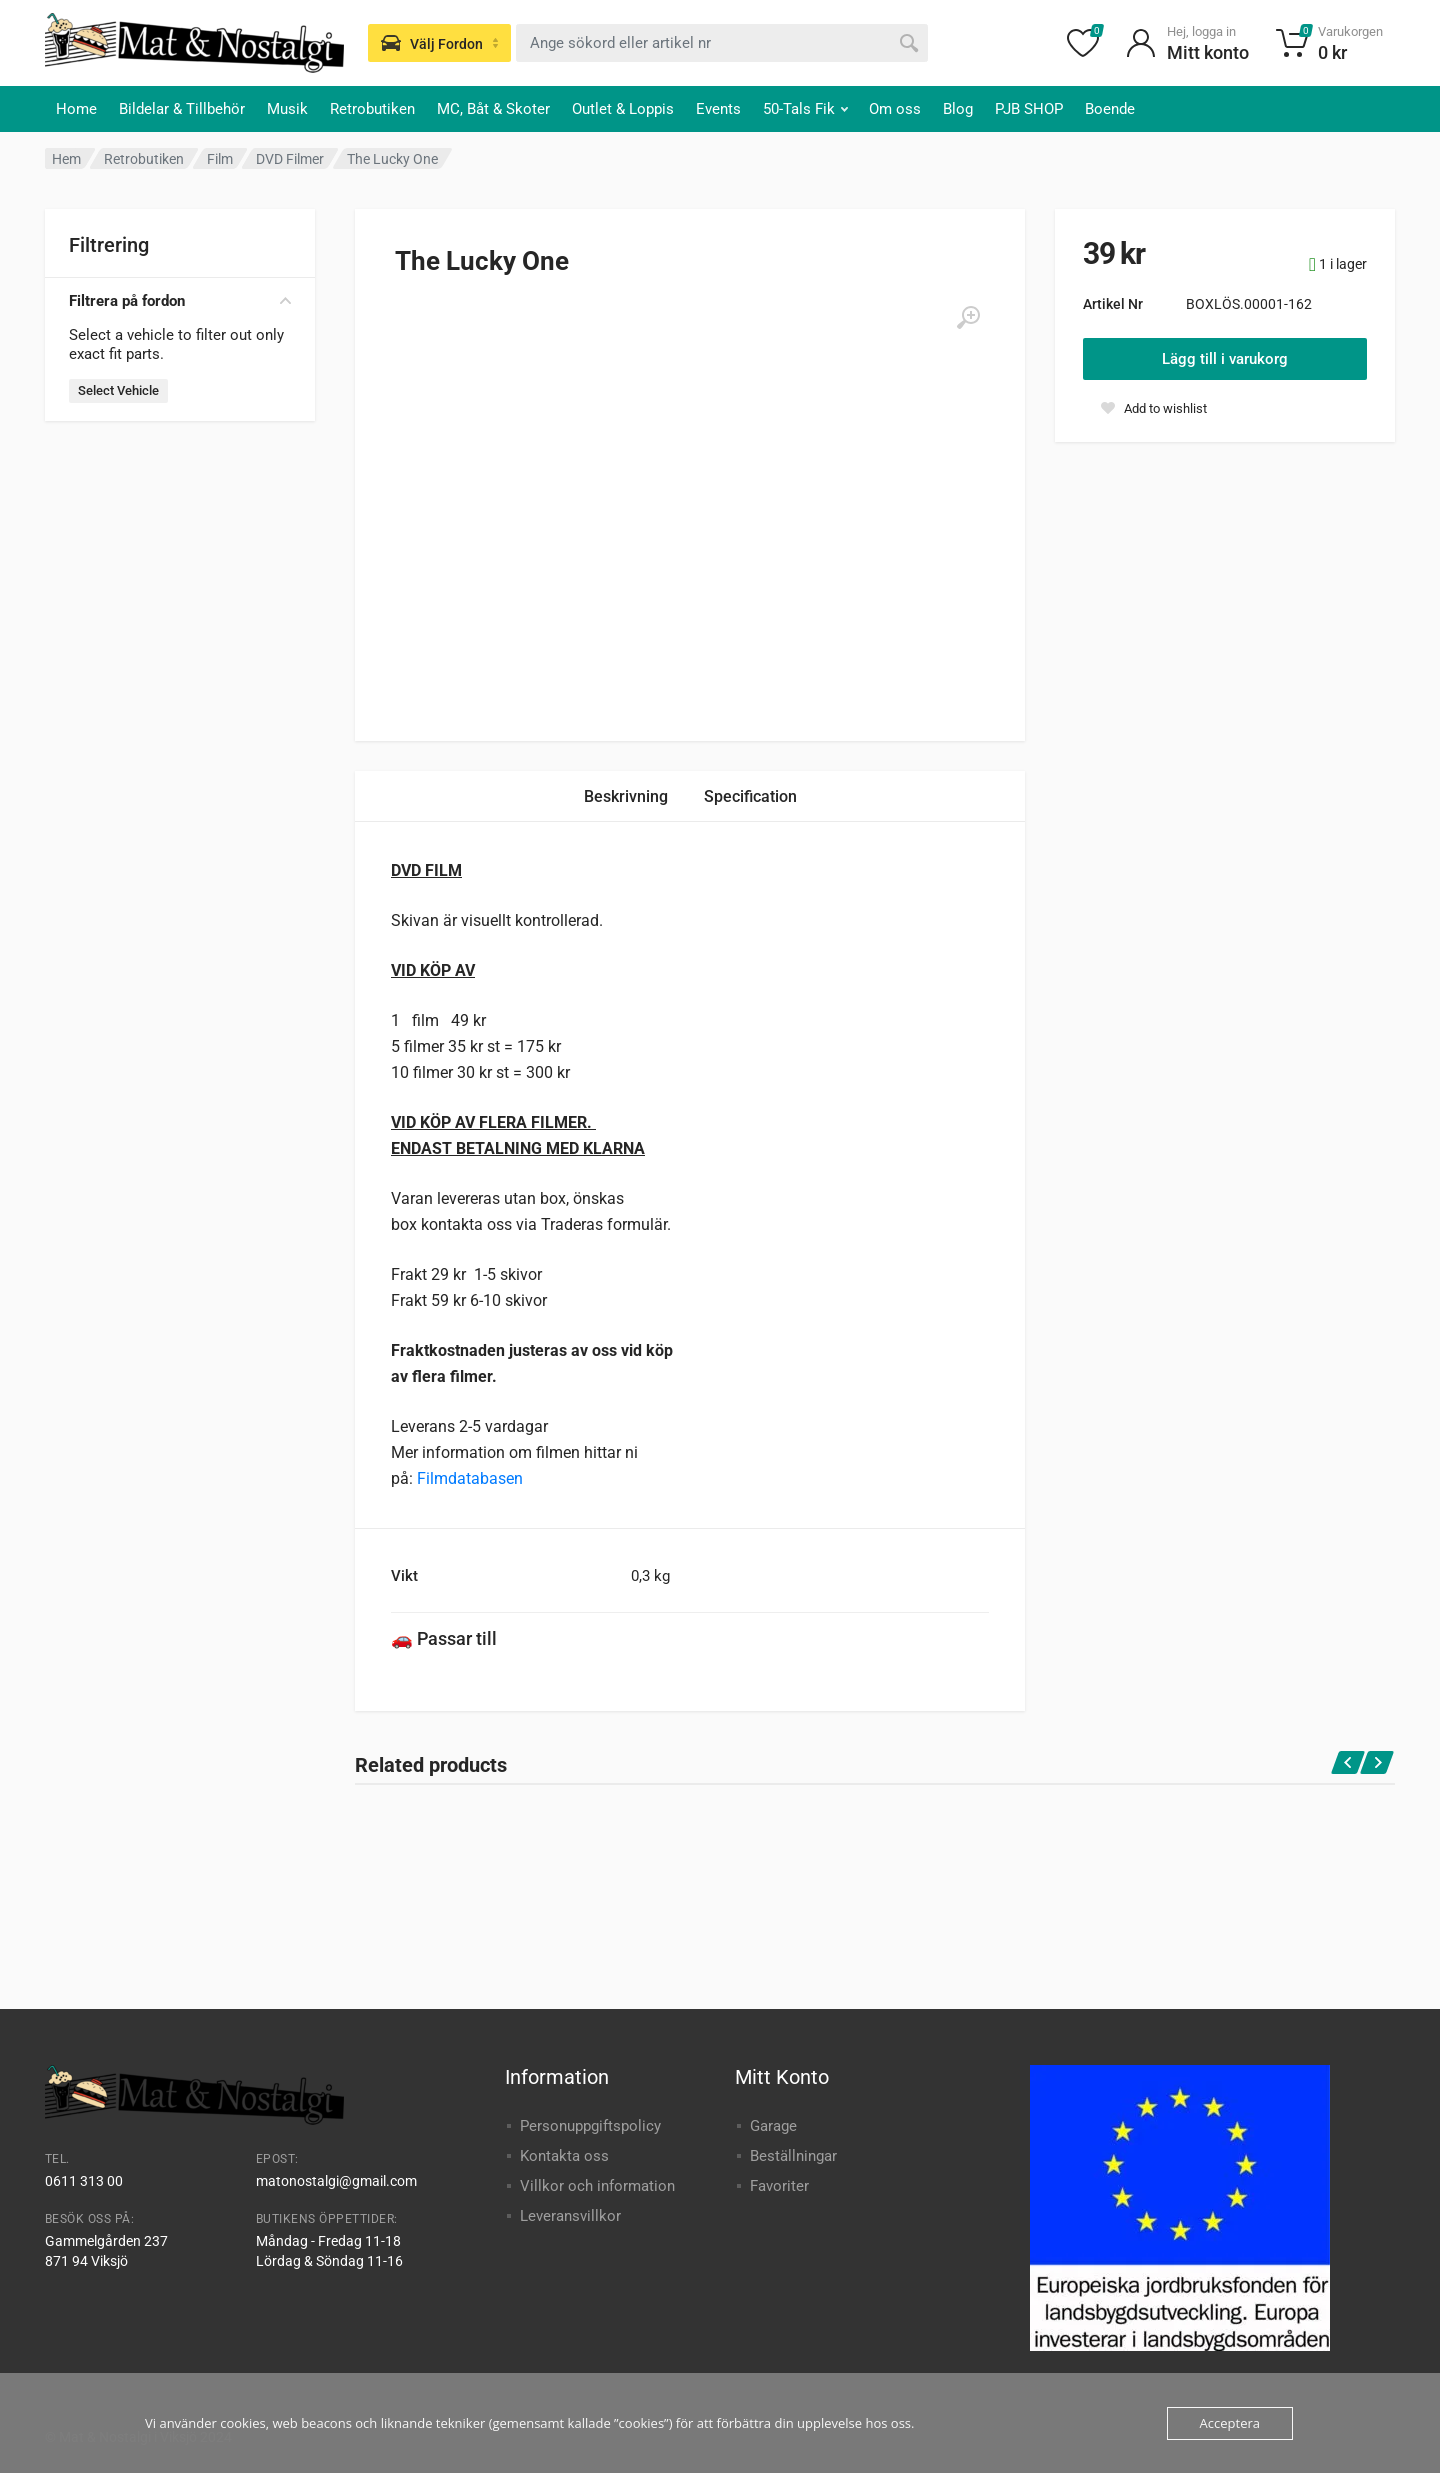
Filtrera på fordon (180, 301)
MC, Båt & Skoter (493, 109)
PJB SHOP (1029, 109)
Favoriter (779, 2186)
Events (718, 109)
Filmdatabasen (470, 1478)
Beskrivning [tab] (626, 796)
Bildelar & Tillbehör (182, 109)
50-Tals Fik (805, 109)
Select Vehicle (118, 390)
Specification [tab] (750, 796)
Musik (287, 109)
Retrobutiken (372, 109)
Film (220, 159)
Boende (1110, 109)
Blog (958, 109)
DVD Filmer (290, 159)
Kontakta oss (564, 2156)
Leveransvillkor (570, 2216)
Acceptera (1230, 2423)
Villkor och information (597, 2186)
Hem (66, 159)
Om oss (895, 109)
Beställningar (793, 2156)
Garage (773, 2126)
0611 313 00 (84, 2181)
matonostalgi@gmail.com (336, 2181)
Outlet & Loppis (623, 109)
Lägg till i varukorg (1225, 359)
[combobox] (722, 43)
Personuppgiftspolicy (590, 2126)
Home (76, 109)
